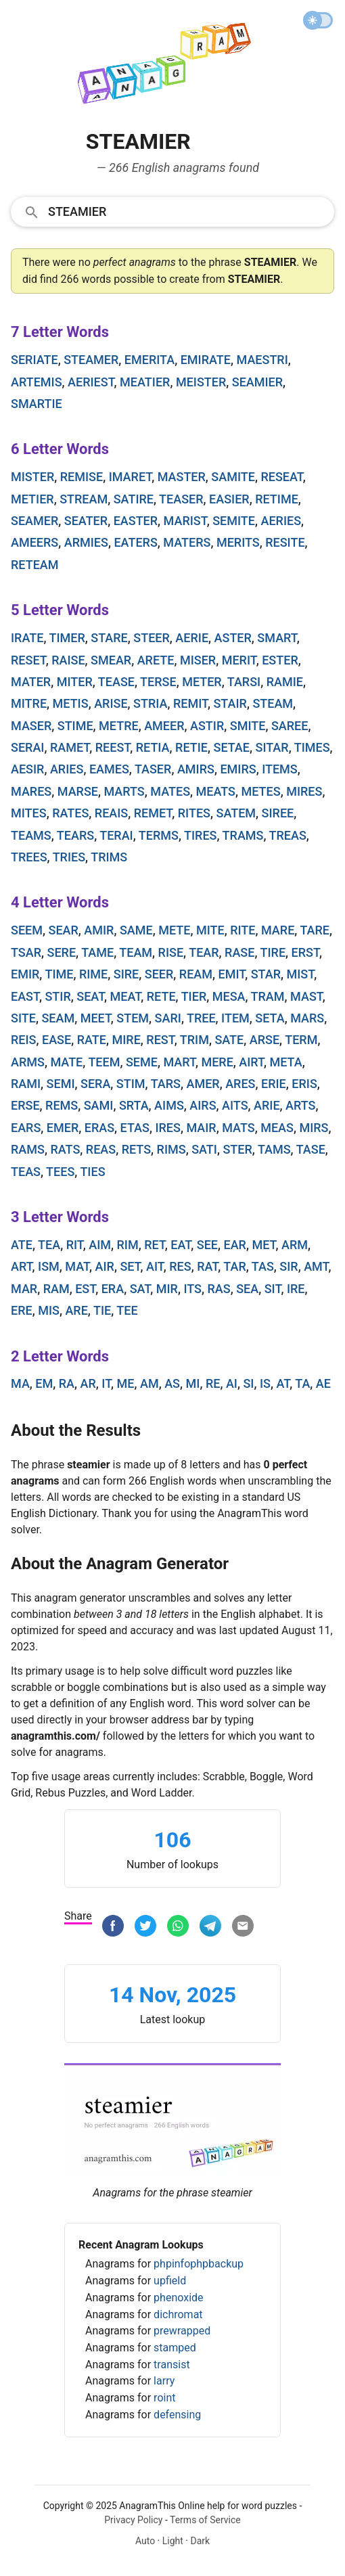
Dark (200, 2540)
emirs (238, 769)
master (182, 477)
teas (26, 1172)
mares (31, 791)
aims (169, 1105)
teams (31, 835)
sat (140, 1289)
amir (99, 930)
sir (288, 1266)
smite (248, 726)
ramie (285, 682)
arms (28, 1062)
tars (166, 1084)
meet (95, 1018)
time (59, 974)
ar (88, 1383)
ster (237, 1149)
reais (111, 813)
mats (238, 1128)
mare (277, 930)
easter (136, 521)
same (136, 930)
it (106, 1383)
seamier (257, 382)
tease (116, 682)
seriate (34, 360)
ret (154, 1245)
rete (161, 996)
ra (66, 1383)
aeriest (91, 382)
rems (61, 1105)
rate (91, 1040)
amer (202, 1084)
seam (57, 1018)
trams (243, 835)
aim (100, 1245)
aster (233, 638)
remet (153, 813)
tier (194, 996)
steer (151, 638)
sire (126, 974)
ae (323, 1383)
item (235, 1018)
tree (201, 1018)
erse (25, 1105)
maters (186, 542)
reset (28, 660)
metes (261, 791)
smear (111, 660)
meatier (145, 382)
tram (268, 996)
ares (240, 1084)
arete (156, 660)
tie (102, 1310)
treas (287, 835)
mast (306, 996)
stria (150, 703)
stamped (175, 2347)
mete (174, 930)
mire (126, 1040)
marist (185, 521)
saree (289, 726)
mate (66, 1062)
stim (130, 1084)
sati (204, 1149)
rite (242, 930)
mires (304, 791)
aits (235, 1105)
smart (276, 638)
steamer (91, 360)
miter (75, 682)
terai (116, 835)
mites (29, 813)
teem (104, 1062)
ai (231, 1383)
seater (86, 521)
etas (135, 1128)
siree (278, 813)
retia (153, 747)
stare (109, 638)
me (126, 1383)
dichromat (178, 2314)
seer (159, 974)
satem (236, 813)
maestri (262, 360)
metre (119, 726)
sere (61, 952)
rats (65, 1149)
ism (49, 1266)
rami (26, 1084)
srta (134, 1105)
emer (62, 1128)
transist (172, 2364)
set (130, 1266)
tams (274, 1149)
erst (305, 952)
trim (194, 1040)
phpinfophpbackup (199, 2263)
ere (21, 1310)
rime (93, 974)
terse (158, 682)
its (192, 1289)
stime (75, 726)
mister (32, 477)
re (213, 1383)
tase (310, 1149)
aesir (27, 769)
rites (194, 813)
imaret (130, 477)
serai (27, 747)
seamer (34, 521)
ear (235, 1245)
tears (75, 835)
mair (201, 1128)
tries (69, 857)
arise (110, 703)
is (265, 1383)
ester (280, 660)
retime (276, 499)
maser (31, 726)
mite (210, 930)
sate (229, 1040)
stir (57, 996)
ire (296, 1289)
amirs (195, 769)
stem (132, 1018)
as (172, 1383)
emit (232, 974)
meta (286, 1062)
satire (134, 499)
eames (109, 769)
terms (159, 835)
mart (179, 1062)
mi (193, 1383)
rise (171, 952)
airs (202, 1105)
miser (198, 660)
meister (201, 382)
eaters (135, 542)
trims (109, 857)
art (21, 1266)
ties (92, 1172)
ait (155, 1266)
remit (190, 703)
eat (180, 1245)
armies (86, 542)
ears (26, 1128)
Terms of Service (205, 2519)
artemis (36, 382)
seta (269, 1018)
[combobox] (173, 211)
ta (302, 1383)
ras (219, 1289)
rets (136, 1149)
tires (200, 835)
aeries (281, 521)
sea (247, 1289)
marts (124, 791)
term (301, 1040)
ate (21, 1245)
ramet (69, 747)
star (266, 974)
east (25, 996)
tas (263, 1266)
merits (238, 542)
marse (78, 791)
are (76, 1310)
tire (273, 952)
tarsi (243, 682)
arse (264, 1040)
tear (203, 952)
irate (27, 638)
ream (195, 974)
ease (56, 1040)
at (283, 1383)
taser (153, 769)
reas (101, 1149)
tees (60, 1172)
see (207, 1245)
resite (284, 542)
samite (233, 477)
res (180, 1266)
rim (128, 1245)
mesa (229, 996)
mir (167, 1289)
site (23, 1018)
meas (277, 1128)
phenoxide (178, 2297)
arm (294, 1245)
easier (229, 499)
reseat (281, 477)
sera (95, 1084)
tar (234, 1266)
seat (90, 996)
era (112, 1289)
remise (81, 477)
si (248, 1383)
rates (70, 813)
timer (67, 638)
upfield (170, 2280)
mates (170, 791)
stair (229, 703)
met (263, 1245)
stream (84, 499)
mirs (313, 1128)
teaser (181, 499)
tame (97, 952)
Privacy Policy (133, 2519)
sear (63, 930)
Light (172, 2540)
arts (300, 1105)
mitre (29, 703)
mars (307, 1018)
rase (239, 952)
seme (142, 1062)
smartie (36, 404)
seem (27, 930)
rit (74, 1245)
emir (25, 974)
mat (77, 1266)
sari (168, 1018)
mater (31, 682)
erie (273, 1084)
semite (233, 521)
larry (164, 2380)
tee (126, 1310)
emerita (149, 360)
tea (49, 1245)
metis (71, 703)
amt (316, 1266)
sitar (271, 747)
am (149, 1383)
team (135, 952)
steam (272, 703)
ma (20, 1383)
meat (125, 996)
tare (314, 930)
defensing (177, 2414)
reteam (35, 565)
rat (207, 1266)
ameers (34, 542)
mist (301, 974)
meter (202, 682)
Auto (145, 2540)
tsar (26, 952)
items (280, 769)
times (312, 747)
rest (160, 1040)
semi (61, 1084)
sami (99, 1105)
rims (171, 1149)
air (104, 1266)
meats (215, 791)
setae (231, 747)
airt (251, 1062)
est (85, 1289)
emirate (206, 360)
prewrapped (182, 2330)
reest (113, 747)
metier (32, 499)
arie (267, 1105)
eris (304, 1084)
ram (56, 1289)
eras (99, 1128)
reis (24, 1040)
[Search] (187, 211)
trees (29, 857)
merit (239, 660)
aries (66, 769)
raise (68, 660)
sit (272, 1289)
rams (28, 1149)
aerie (191, 638)
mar (24, 1289)
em (44, 1383)
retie (191, 747)
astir (207, 726)
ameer (164, 726)
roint (164, 2397)
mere (217, 1062)
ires (168, 1128)
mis (49, 1310)
